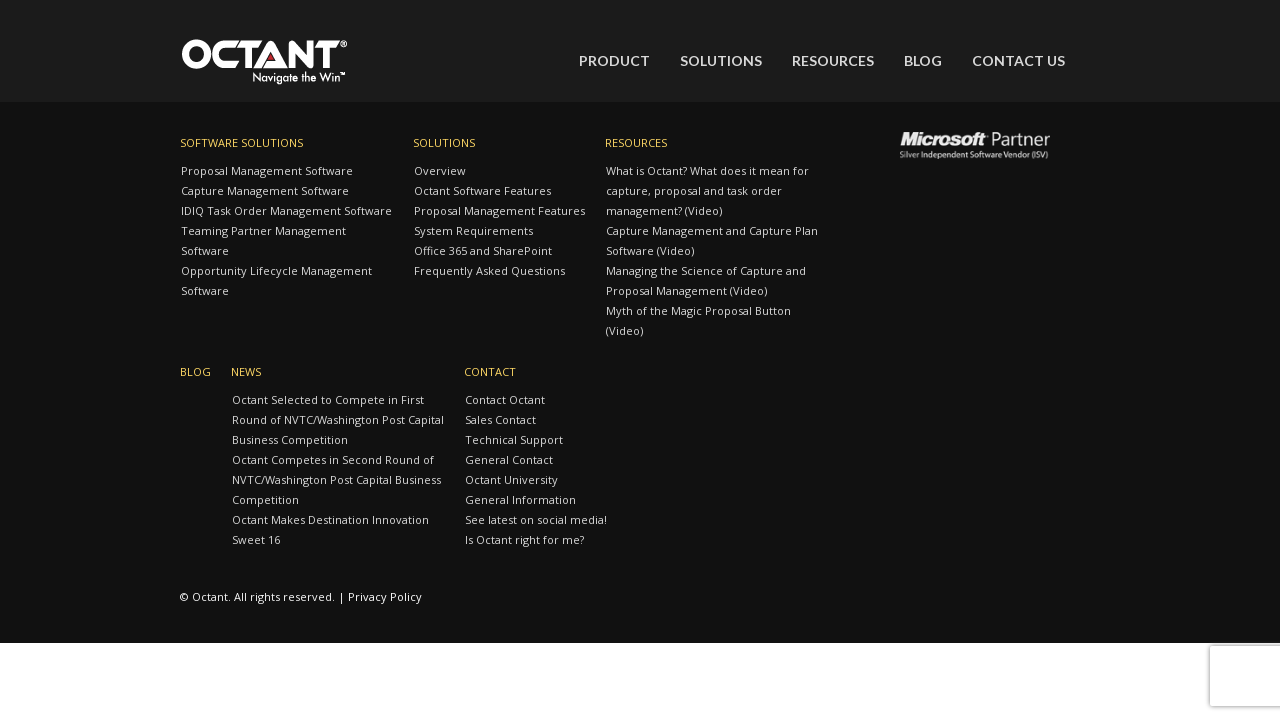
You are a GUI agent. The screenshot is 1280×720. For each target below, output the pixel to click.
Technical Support (514, 439)
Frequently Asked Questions (489, 270)
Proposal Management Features (499, 210)
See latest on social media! (536, 519)
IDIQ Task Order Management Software (286, 210)
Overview (440, 170)
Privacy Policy (385, 596)
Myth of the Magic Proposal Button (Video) (698, 320)
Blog (923, 60)
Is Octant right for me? (524, 539)
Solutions (721, 60)
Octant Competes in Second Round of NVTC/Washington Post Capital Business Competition (336, 479)
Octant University (511, 479)
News (246, 371)
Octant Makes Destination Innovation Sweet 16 (330, 529)
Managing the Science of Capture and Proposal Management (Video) (706, 280)
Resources (833, 60)
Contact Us (1018, 60)
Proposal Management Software (267, 170)
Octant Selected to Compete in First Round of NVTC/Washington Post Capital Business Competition (338, 419)
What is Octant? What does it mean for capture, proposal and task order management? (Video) (707, 190)
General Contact (509, 459)
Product (614, 60)
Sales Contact (500, 419)
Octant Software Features (482, 190)
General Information (520, 499)
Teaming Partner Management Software (263, 240)
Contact (490, 371)
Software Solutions (241, 142)
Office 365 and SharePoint (483, 250)
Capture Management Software (265, 190)
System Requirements (473, 230)
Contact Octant (505, 399)
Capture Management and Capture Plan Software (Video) (712, 240)
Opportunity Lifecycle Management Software (276, 280)
